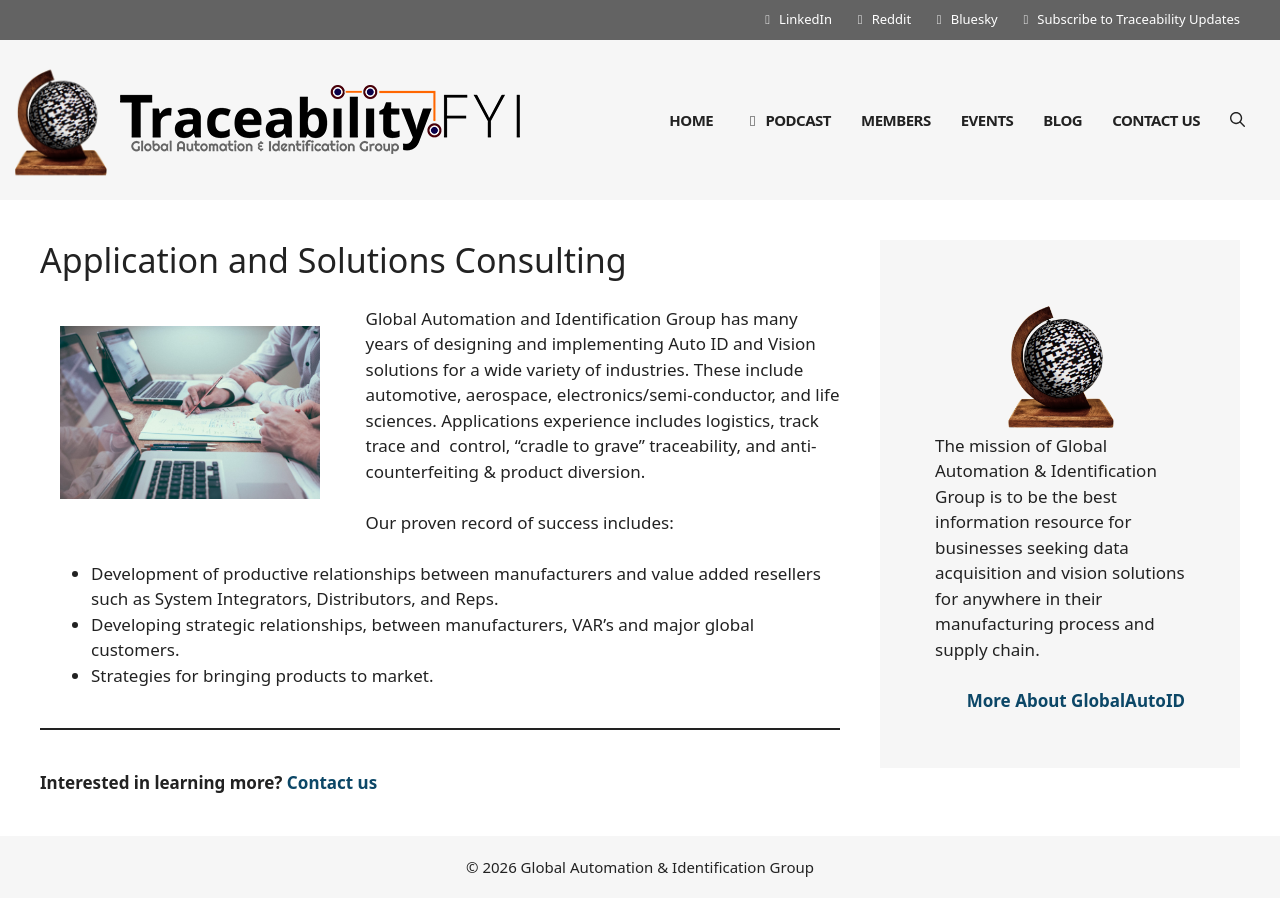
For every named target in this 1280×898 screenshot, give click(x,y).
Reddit (881, 19)
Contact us (332, 782)
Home (691, 120)
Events (987, 120)
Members (896, 120)
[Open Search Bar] (1237, 120)
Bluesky (964, 19)
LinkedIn (795, 19)
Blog (1062, 120)
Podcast (787, 120)
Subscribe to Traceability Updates (1129, 19)
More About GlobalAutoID (1076, 700)
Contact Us (1156, 120)
